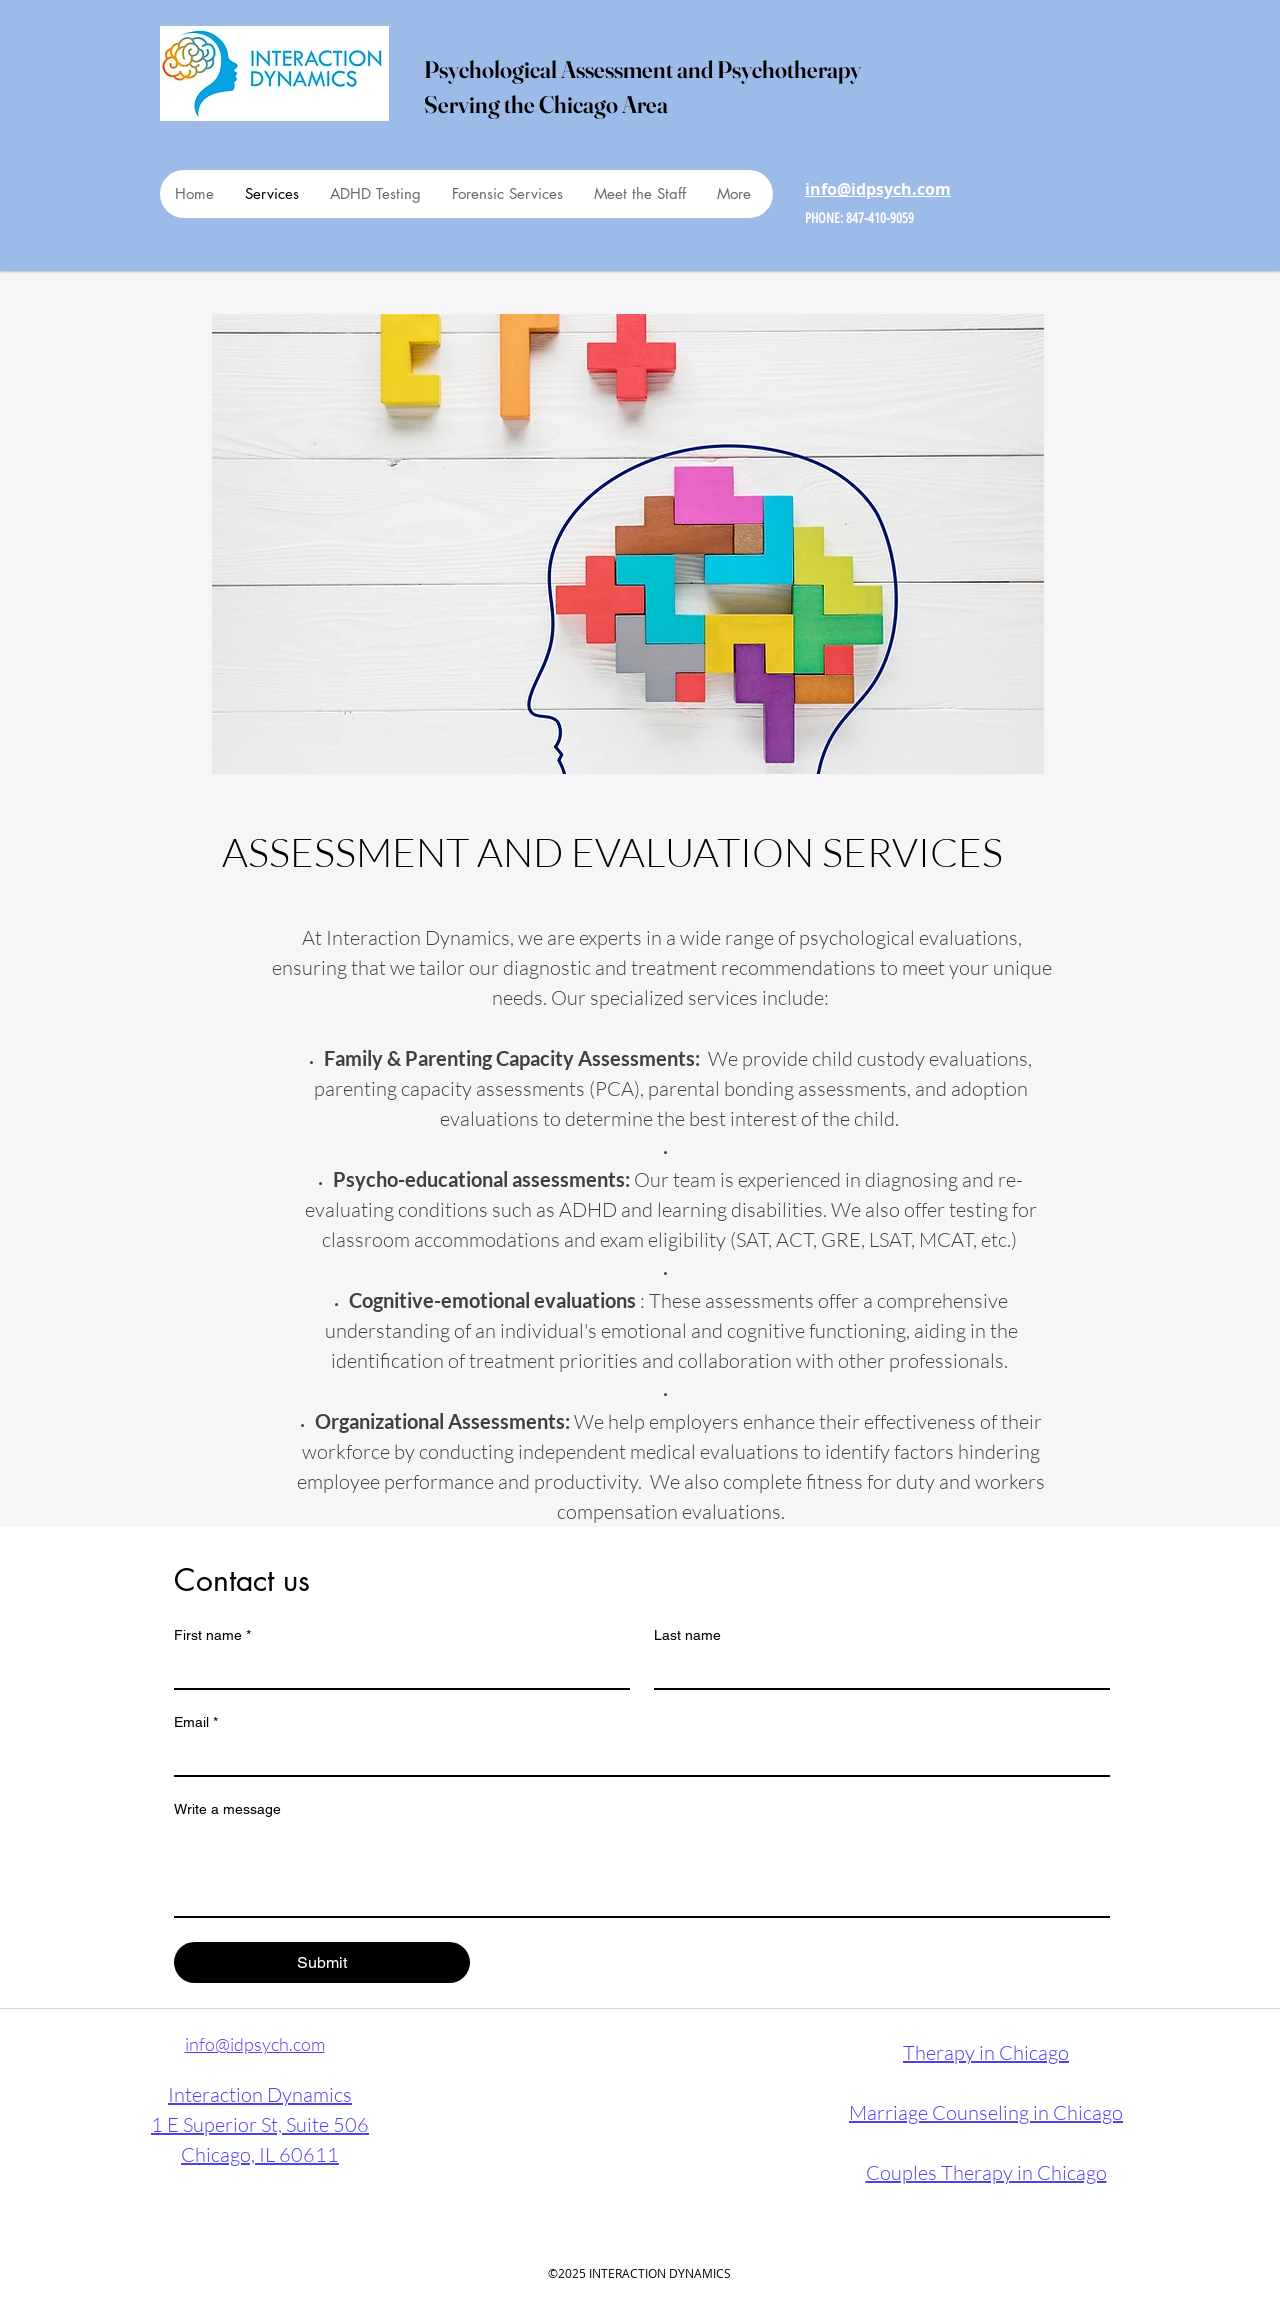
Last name (687, 1635)
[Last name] (876, 1670)
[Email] (636, 1757)
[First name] (396, 1670)
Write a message (227, 1809)
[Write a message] (642, 1871)
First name (212, 1635)
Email (196, 1722)
